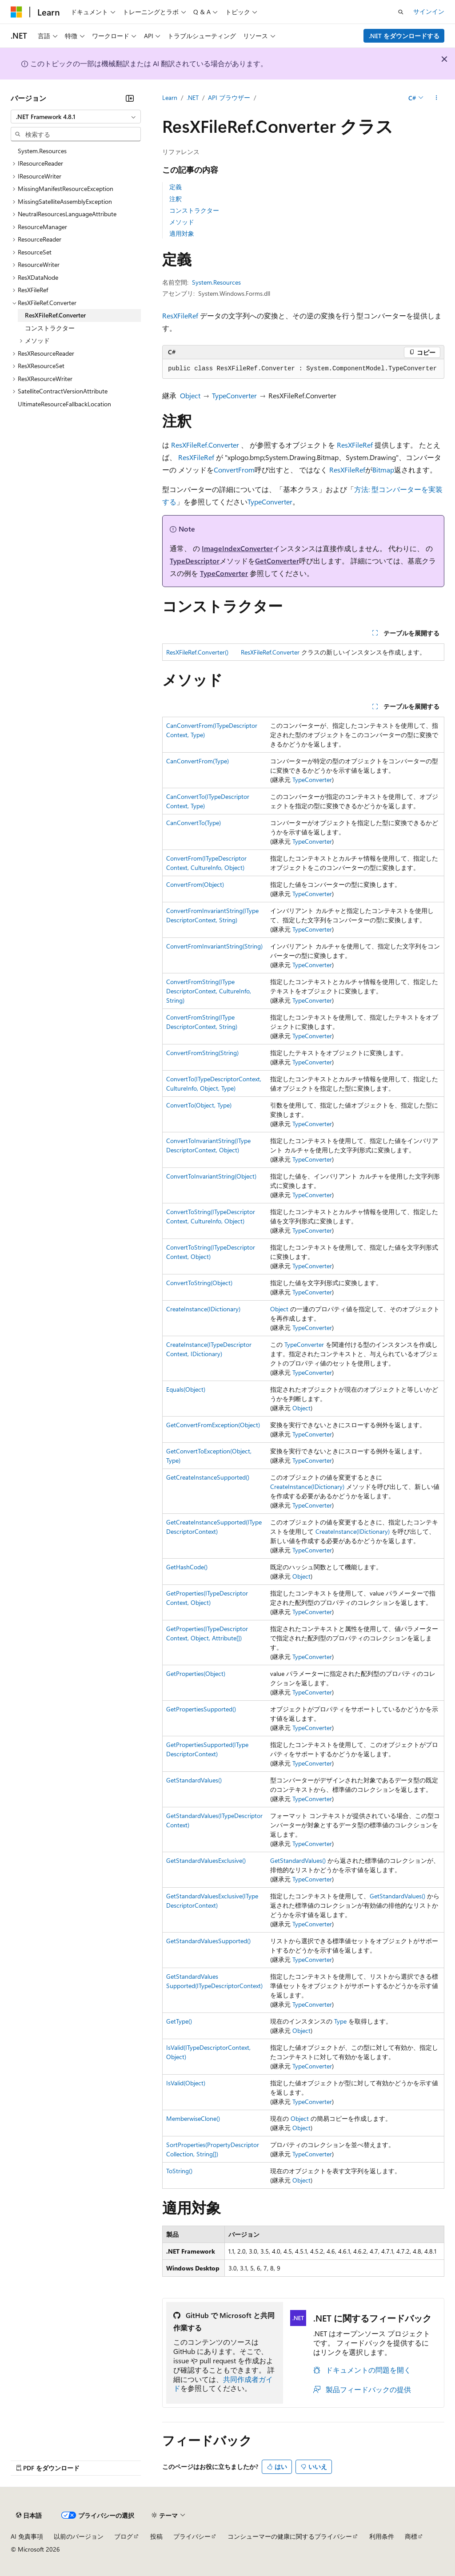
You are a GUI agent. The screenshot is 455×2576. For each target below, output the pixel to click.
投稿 (156, 2536)
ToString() (179, 2171)
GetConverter (277, 560)
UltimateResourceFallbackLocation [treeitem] (64, 404)
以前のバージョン (79, 2536)
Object (190, 395)
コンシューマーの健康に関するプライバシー (290, 2536)
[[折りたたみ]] (130, 98)
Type (340, 2021)
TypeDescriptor (195, 560)
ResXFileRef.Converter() (197, 652)
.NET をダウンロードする (404, 36)
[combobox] (76, 117)
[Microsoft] (16, 12)
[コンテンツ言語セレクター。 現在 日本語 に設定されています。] (29, 2516)
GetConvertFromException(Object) (213, 1425)
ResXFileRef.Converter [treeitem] (55, 315)
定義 (175, 187)
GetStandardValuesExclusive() (206, 1860)
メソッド (181, 222)
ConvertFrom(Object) (195, 884)
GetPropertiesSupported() (201, 1709)
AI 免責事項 (27, 2536)
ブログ (123, 2536)
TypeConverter (234, 395)
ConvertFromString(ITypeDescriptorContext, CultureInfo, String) (208, 990)
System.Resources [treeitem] (42, 151)
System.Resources (216, 282)
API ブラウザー (229, 97)
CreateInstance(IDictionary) (203, 1309)
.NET (193, 97)
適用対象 (181, 233)
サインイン (428, 11)
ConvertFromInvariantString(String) (214, 946)
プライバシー (192, 2536)
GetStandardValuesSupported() (208, 1941)
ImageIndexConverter (237, 548)
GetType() (179, 2021)
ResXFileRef (180, 315)
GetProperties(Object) (195, 1673)
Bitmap (383, 469)
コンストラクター (194, 210)
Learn (169, 97)
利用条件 (381, 2536)
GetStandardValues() (194, 1780)
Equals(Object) (185, 1389)
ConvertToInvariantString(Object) (211, 1176)
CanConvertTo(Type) (193, 822)
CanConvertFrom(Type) (197, 761)
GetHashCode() (187, 1567)
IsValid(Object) (185, 2083)
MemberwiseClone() (193, 2118)
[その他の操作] (436, 98)
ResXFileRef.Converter (205, 444)
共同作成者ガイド (223, 2383)
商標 (411, 2536)
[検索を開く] (401, 12)
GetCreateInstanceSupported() (207, 1477)
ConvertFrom (234, 469)
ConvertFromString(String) (202, 1052)
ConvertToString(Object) (199, 1282)
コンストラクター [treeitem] (50, 328)
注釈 (175, 198)
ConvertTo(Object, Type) (198, 1105)
